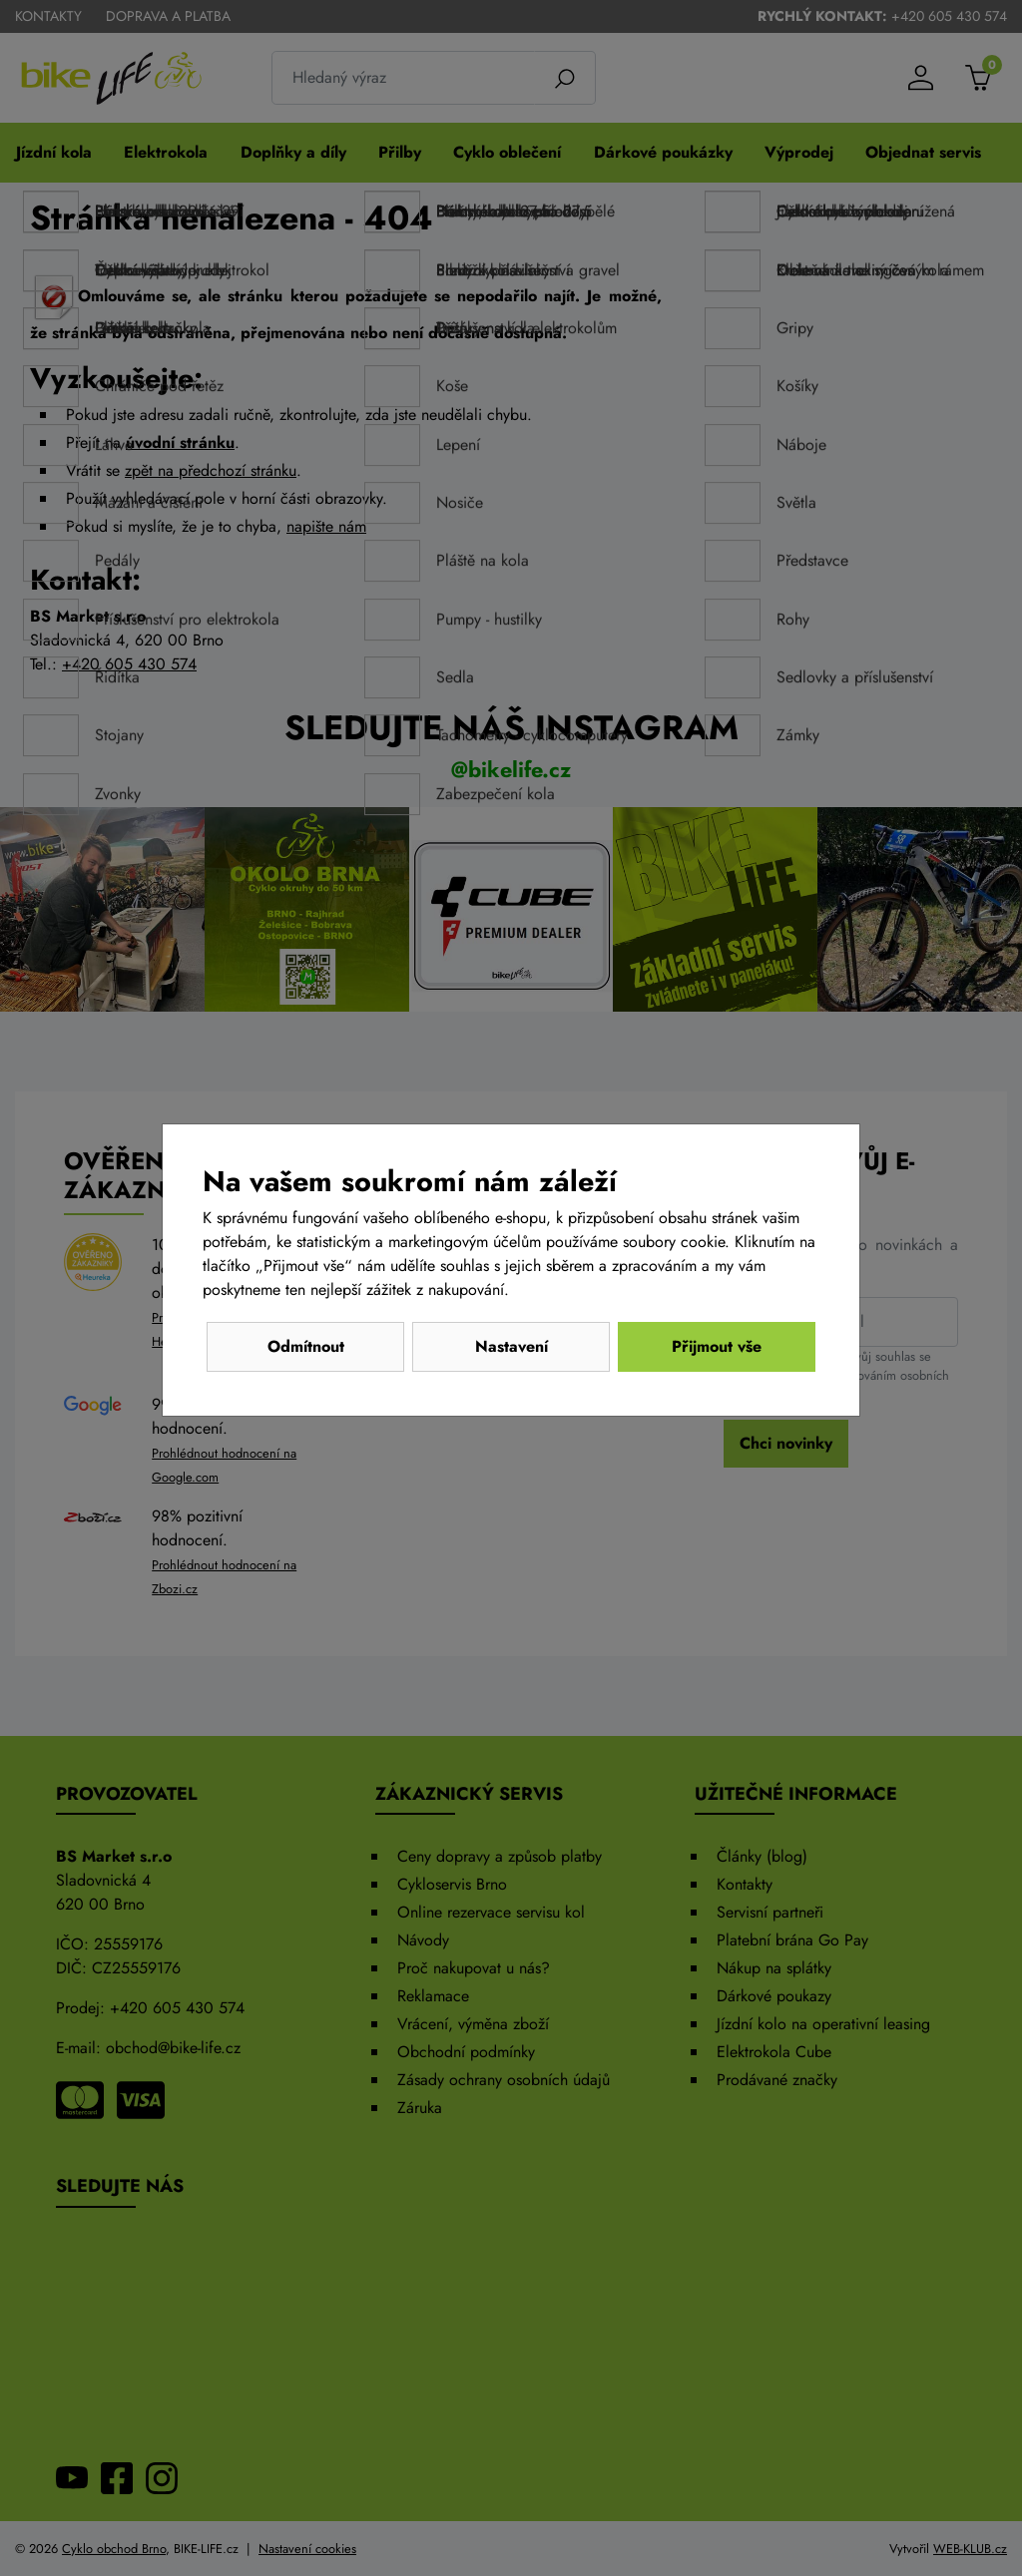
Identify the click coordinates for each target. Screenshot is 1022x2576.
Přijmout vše (717, 1346)
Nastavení (511, 1346)
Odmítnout (305, 1346)
